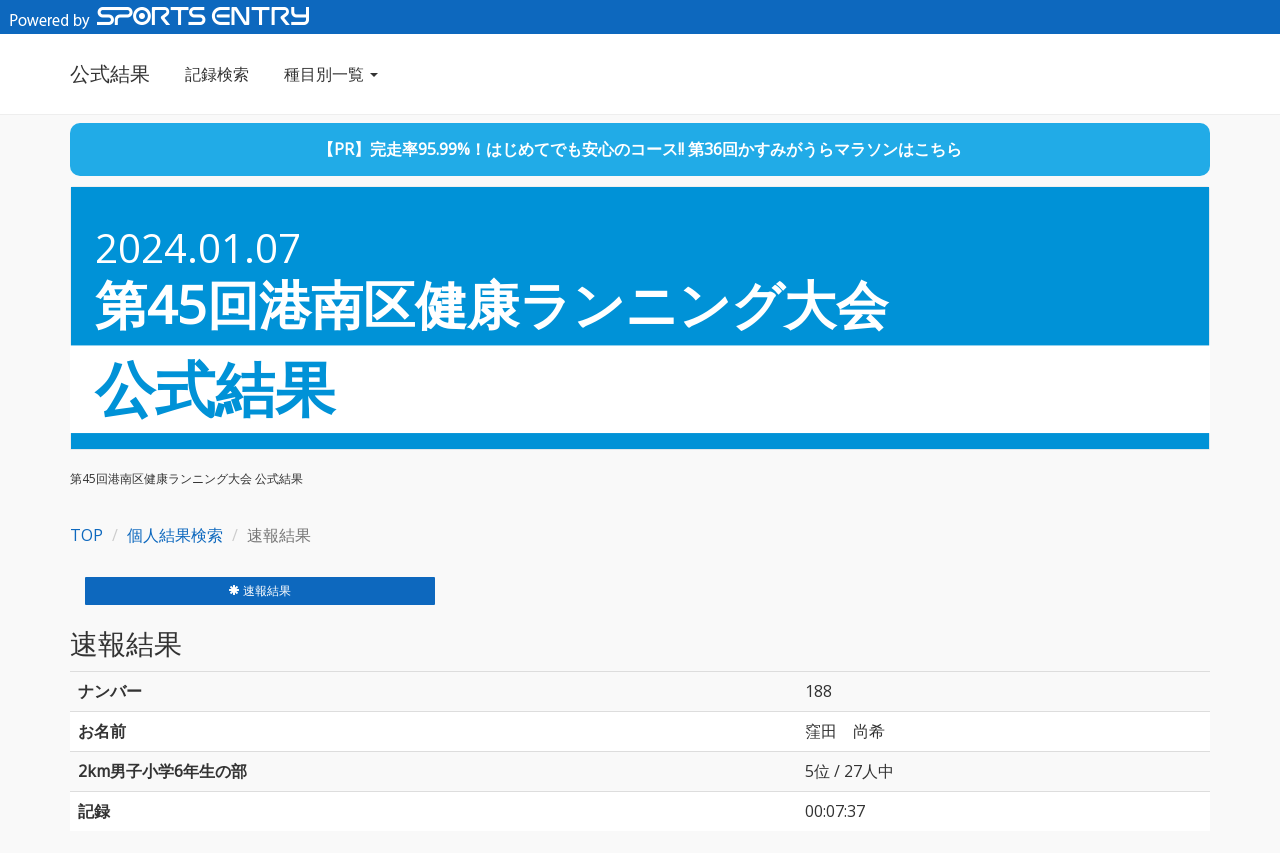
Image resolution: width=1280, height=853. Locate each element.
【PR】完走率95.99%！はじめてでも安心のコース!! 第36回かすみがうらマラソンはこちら (640, 149)
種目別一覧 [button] (331, 74)
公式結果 (110, 73)
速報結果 (259, 590)
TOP (86, 535)
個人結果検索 (175, 535)
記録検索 (217, 74)
